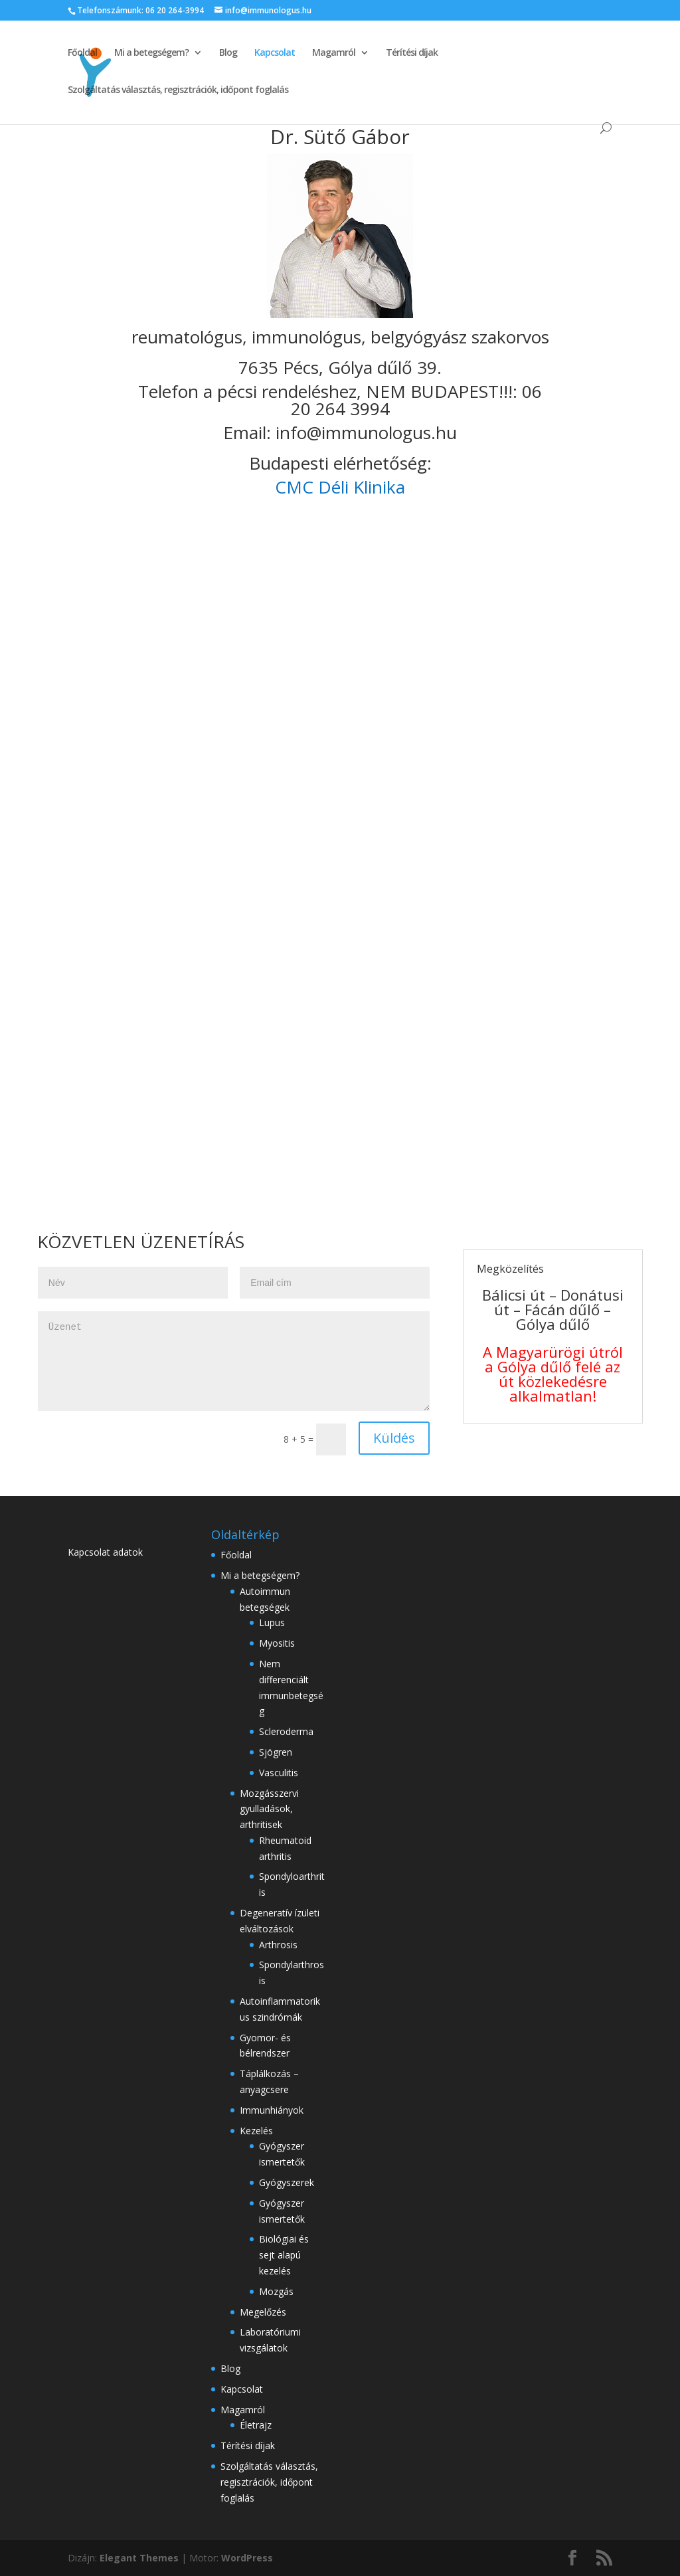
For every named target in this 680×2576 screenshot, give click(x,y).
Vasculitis (278, 1772)
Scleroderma (286, 1731)
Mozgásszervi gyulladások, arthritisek (269, 1809)
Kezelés (256, 2130)
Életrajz (256, 2425)
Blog (228, 53)
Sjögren (275, 1752)
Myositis (277, 1643)
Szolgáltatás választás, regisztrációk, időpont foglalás (178, 90)
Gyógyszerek (286, 2182)
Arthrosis (278, 1944)
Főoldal (82, 53)
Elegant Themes (139, 2557)
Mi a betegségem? (151, 53)
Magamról (333, 53)
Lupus (272, 1622)
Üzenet (234, 1361)
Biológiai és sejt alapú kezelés (284, 2255)
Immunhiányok (271, 2110)
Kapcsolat (274, 53)
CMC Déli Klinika (340, 487)
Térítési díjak (412, 53)
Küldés (394, 1438)
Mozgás (276, 2291)
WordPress (247, 2557)
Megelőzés (263, 2312)
